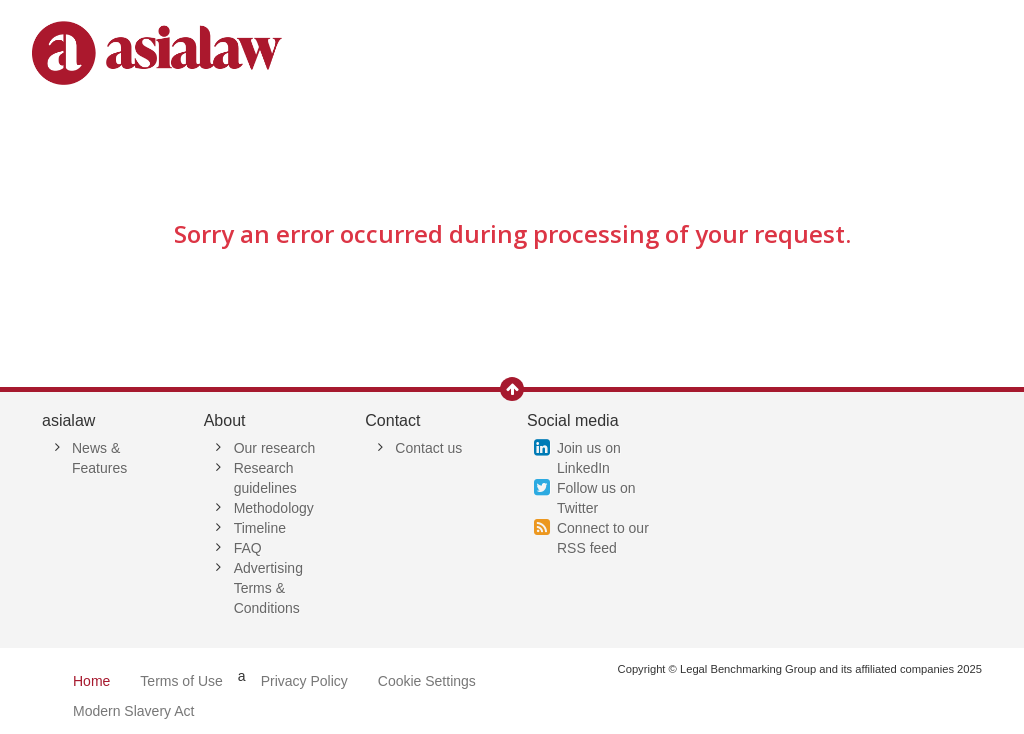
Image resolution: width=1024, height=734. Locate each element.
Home (91, 681)
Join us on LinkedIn (589, 458)
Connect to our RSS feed (603, 538)
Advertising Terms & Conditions (268, 588)
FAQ (248, 548)
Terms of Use (181, 681)
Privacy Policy (304, 681)
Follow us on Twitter (596, 498)
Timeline (260, 528)
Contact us (428, 448)
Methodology (274, 508)
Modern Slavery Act (133, 711)
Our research (275, 448)
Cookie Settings (427, 681)
